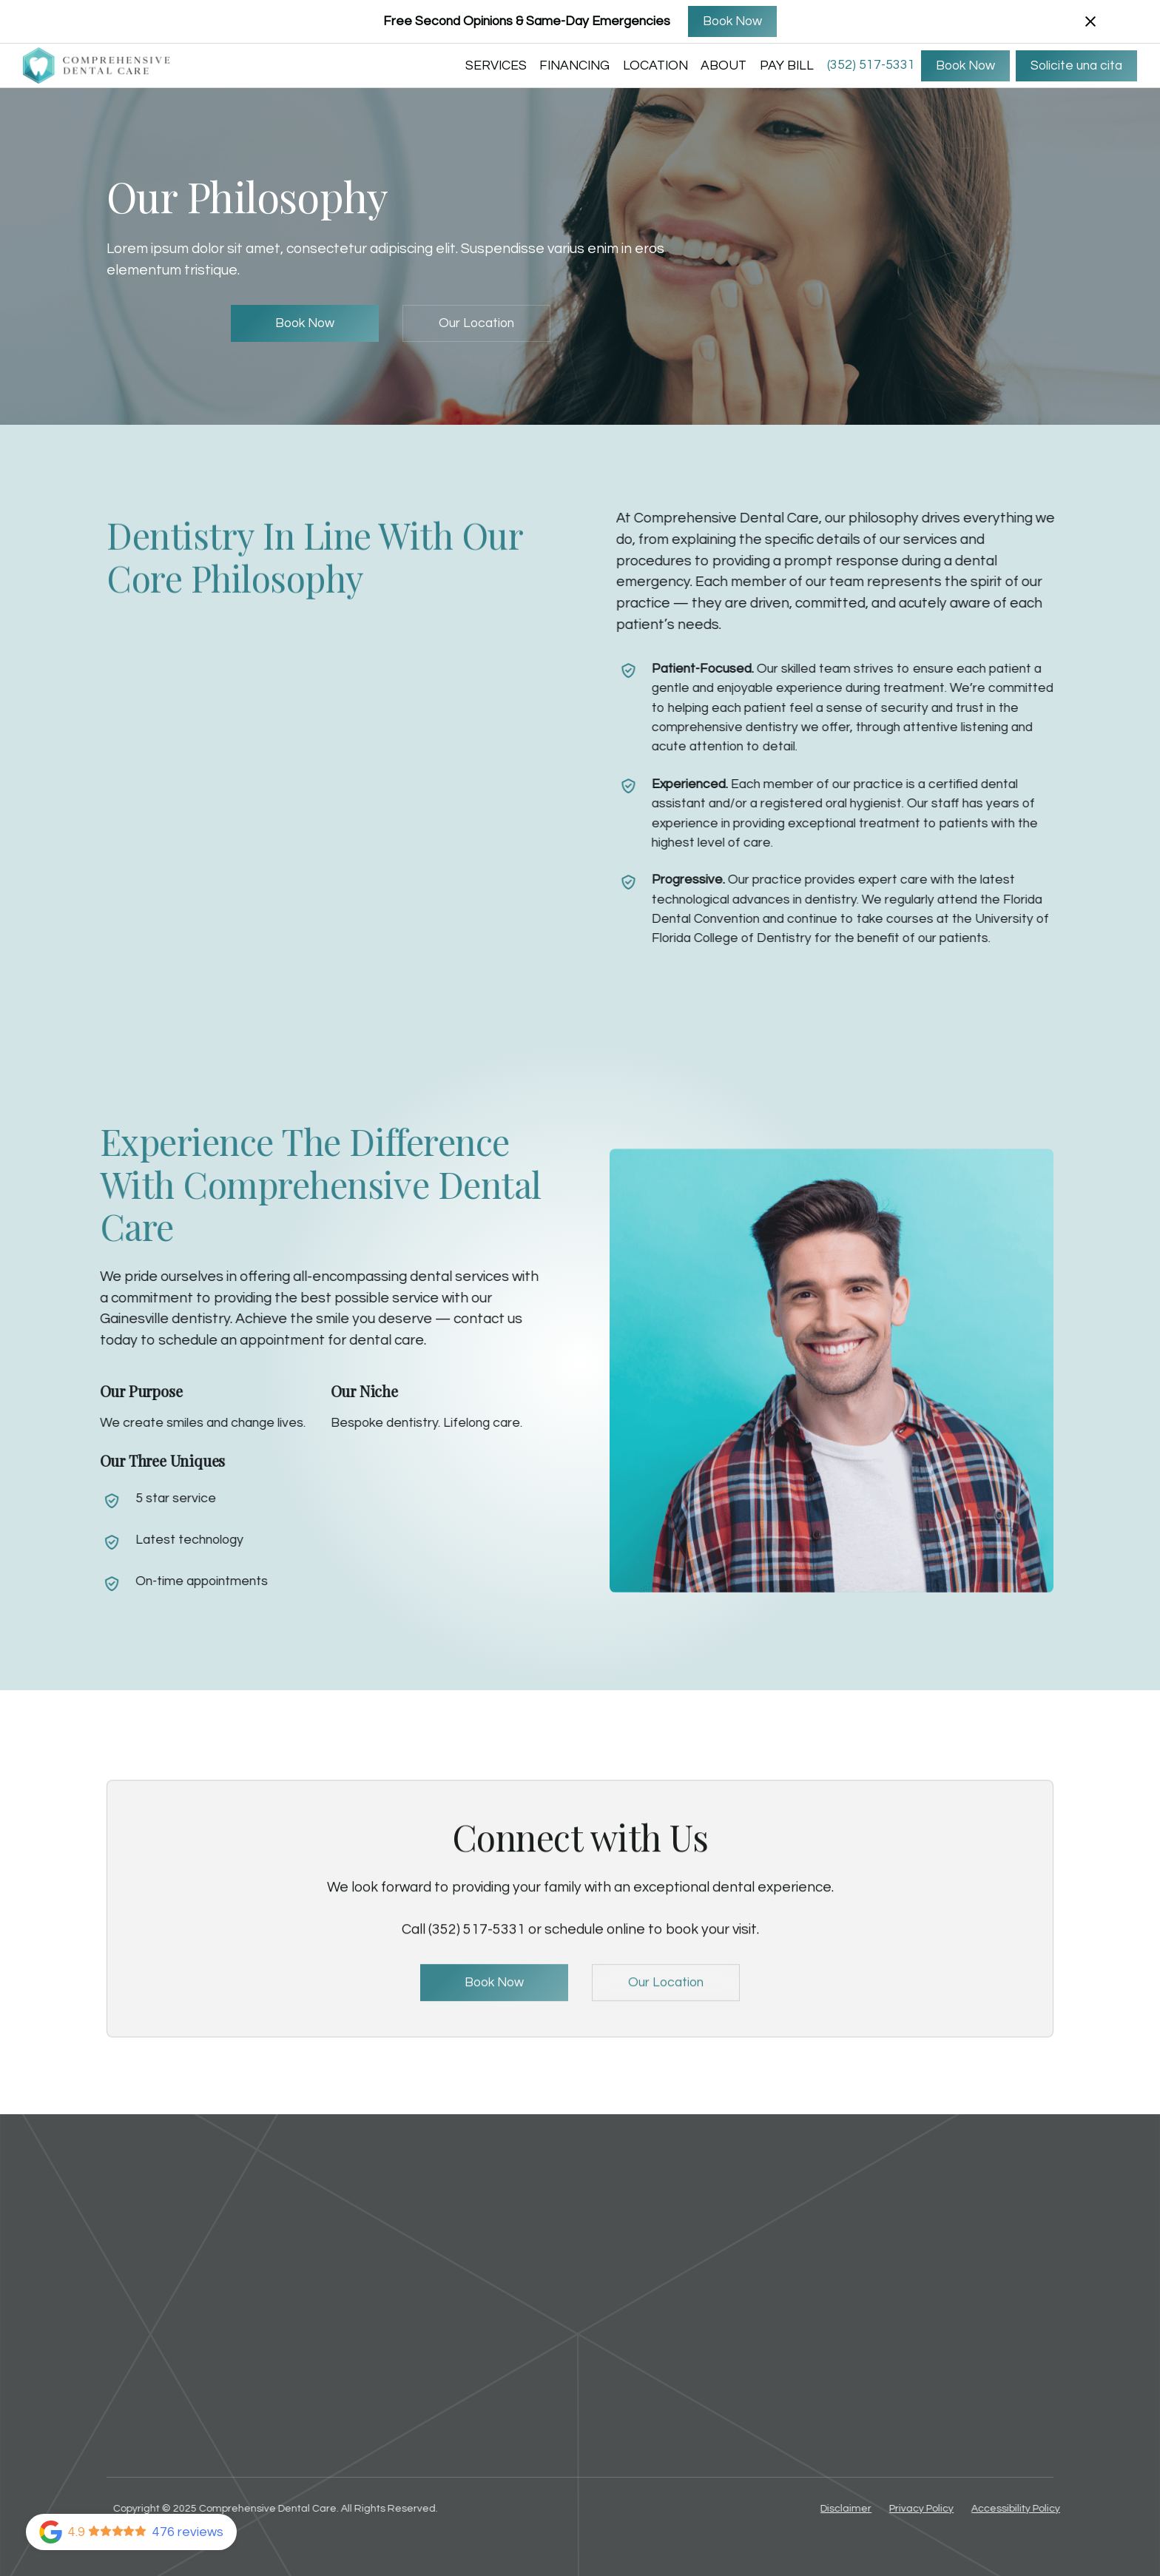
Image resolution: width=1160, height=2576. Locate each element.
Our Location (476, 323)
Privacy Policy (931, 2508)
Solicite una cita (1076, 66)
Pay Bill (787, 66)
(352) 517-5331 (871, 65)
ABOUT (723, 66)
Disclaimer (855, 2508)
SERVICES (496, 66)
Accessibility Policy (1025, 2508)
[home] (96, 65)
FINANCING (574, 66)
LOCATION (655, 66)
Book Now (732, 21)
